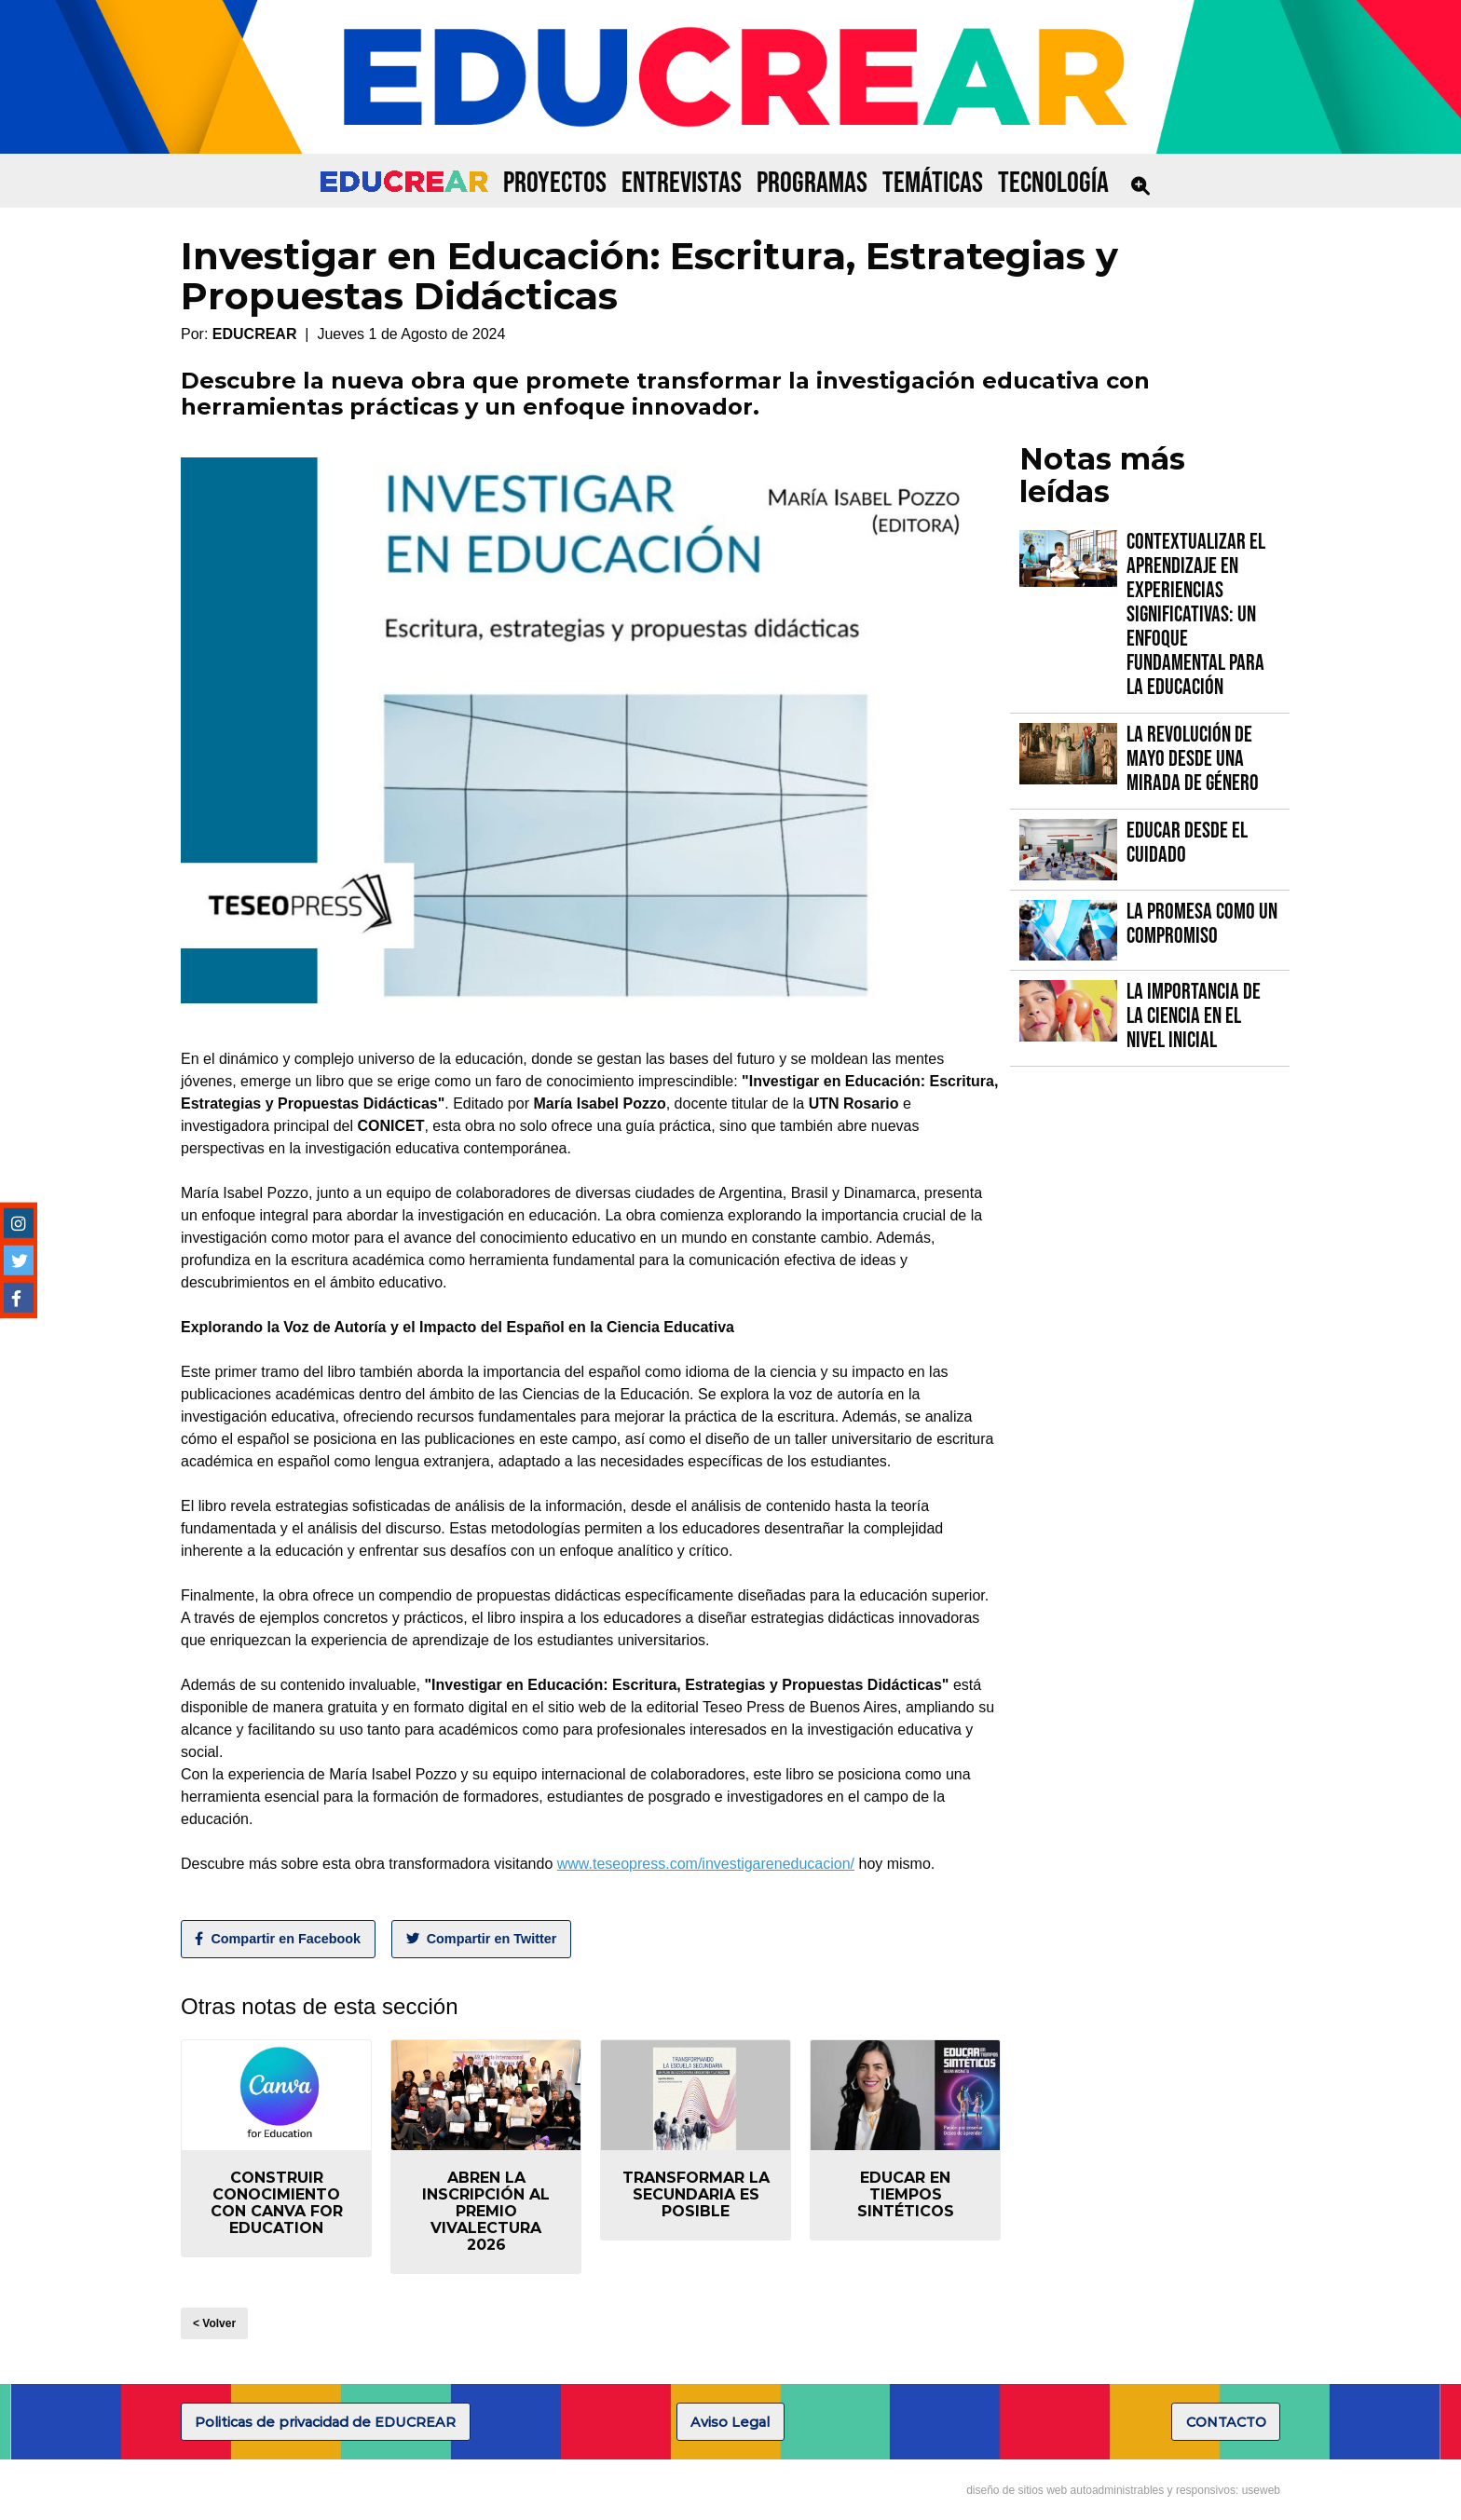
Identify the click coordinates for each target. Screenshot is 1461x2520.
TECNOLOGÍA (1053, 183)
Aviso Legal (730, 2422)
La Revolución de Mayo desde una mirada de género (1192, 759)
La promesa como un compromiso (1201, 923)
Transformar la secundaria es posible (696, 2194)
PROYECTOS (555, 183)
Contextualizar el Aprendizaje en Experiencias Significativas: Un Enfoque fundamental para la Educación (1195, 614)
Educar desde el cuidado (1187, 842)
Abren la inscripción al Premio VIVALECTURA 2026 (486, 2211)
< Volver (214, 2323)
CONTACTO (1226, 2422)
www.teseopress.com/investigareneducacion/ (705, 1864)
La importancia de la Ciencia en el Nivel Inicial (1193, 1016)
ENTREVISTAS (681, 183)
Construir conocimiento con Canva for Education (277, 2203)
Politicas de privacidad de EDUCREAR (325, 2422)
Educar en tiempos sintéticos (905, 2194)
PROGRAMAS (812, 183)
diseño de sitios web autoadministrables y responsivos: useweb (1123, 2490)
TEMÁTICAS (932, 183)
